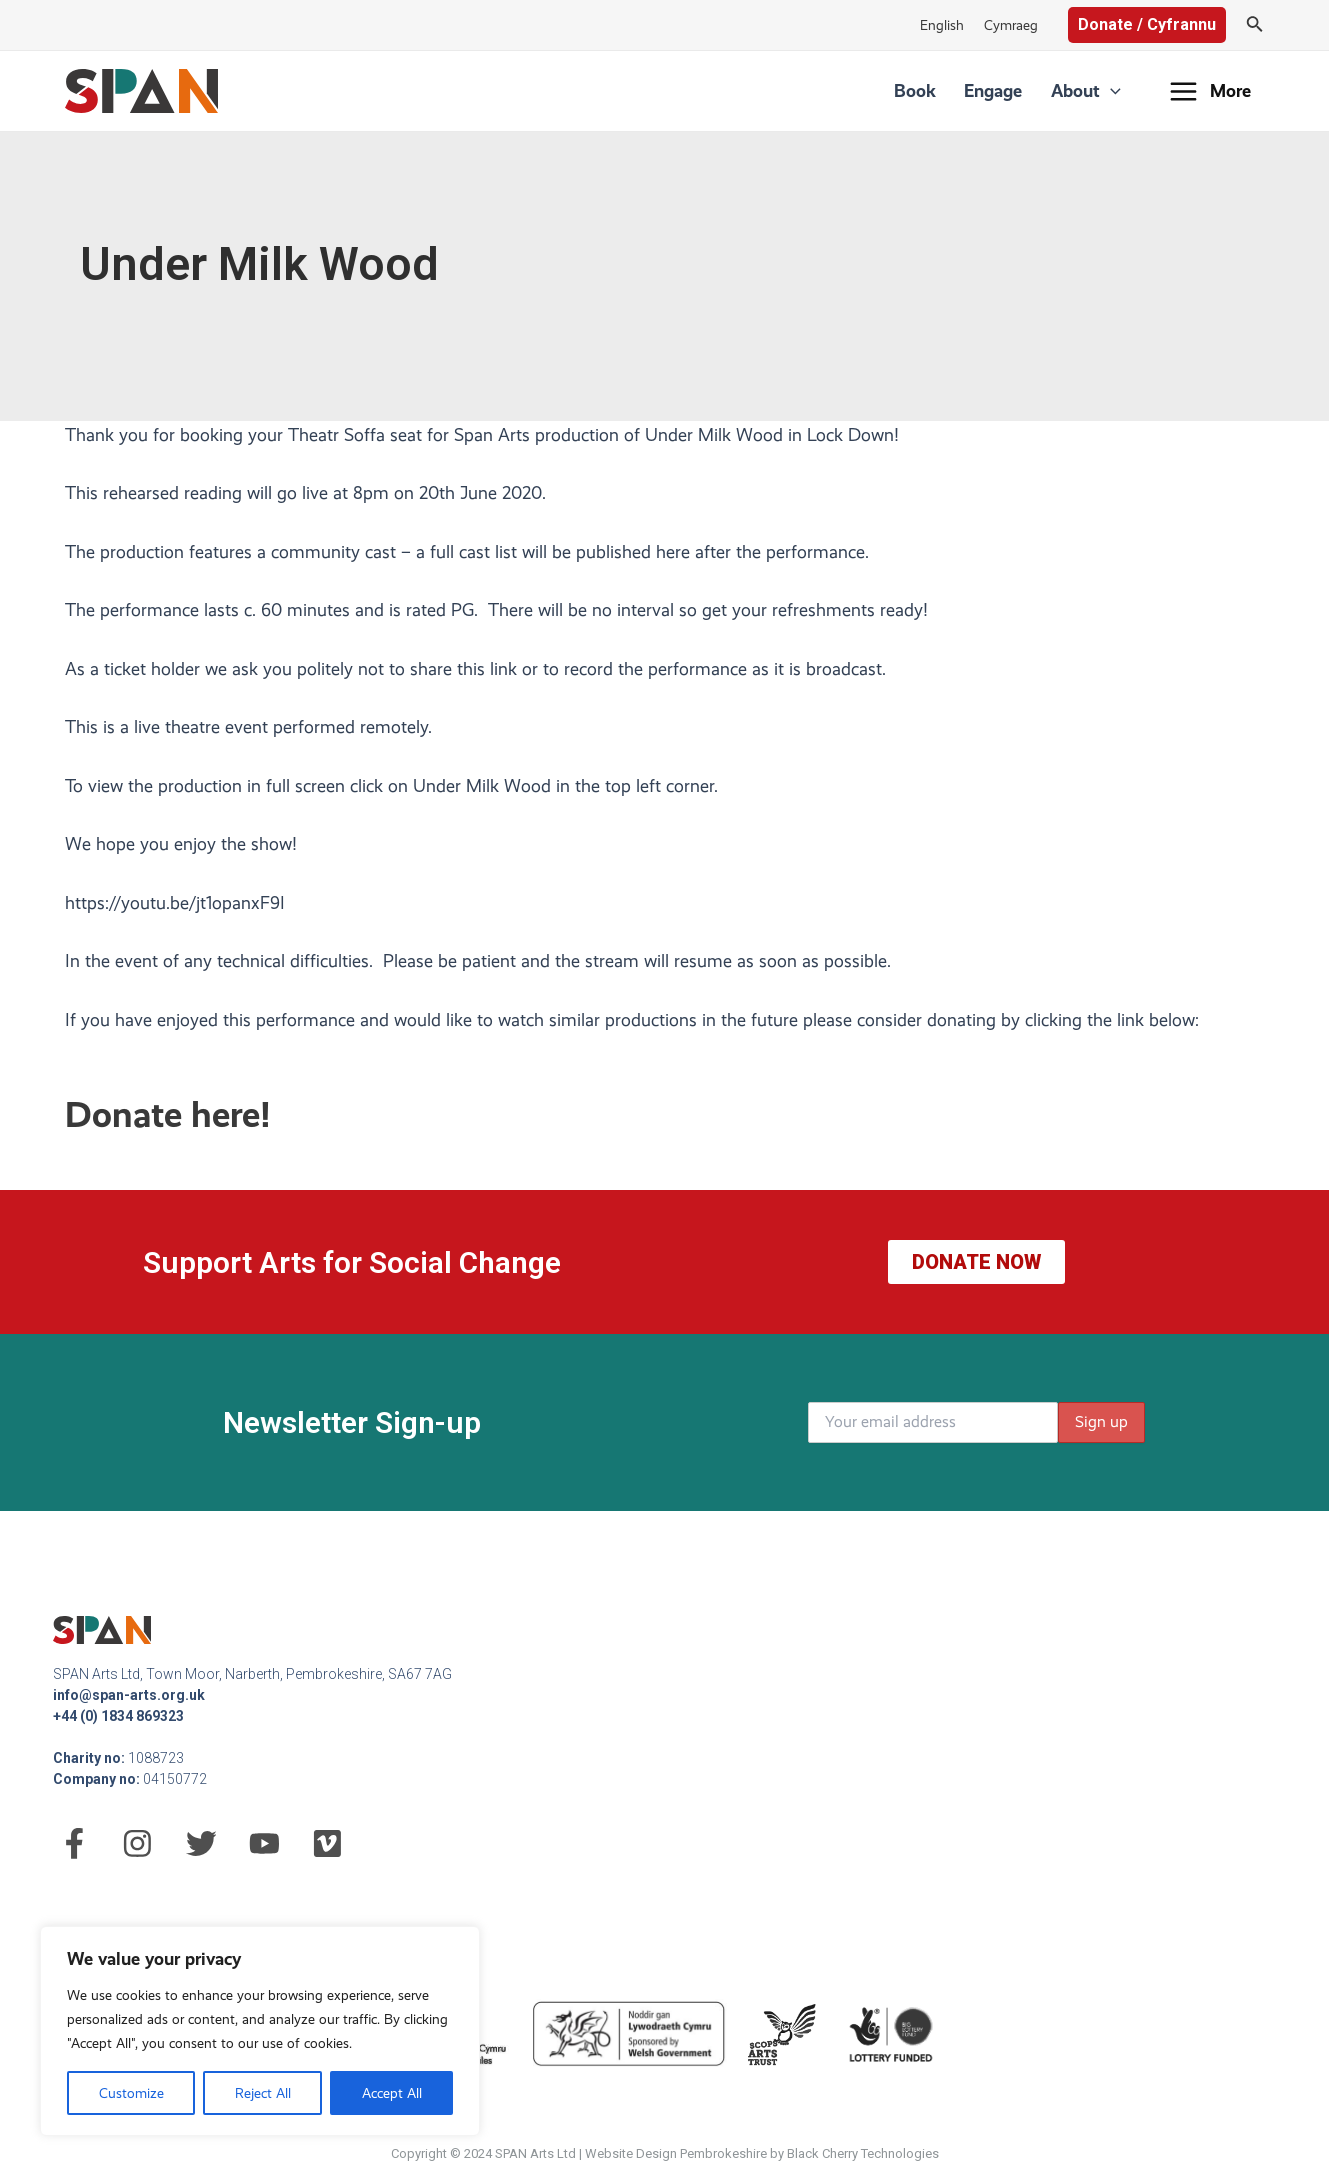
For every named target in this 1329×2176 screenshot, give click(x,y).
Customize (131, 2093)
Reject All (263, 2093)
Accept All (392, 2093)
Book (936, 90)
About (1090, 91)
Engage (1006, 90)
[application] (1114, 91)
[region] (260, 2031)
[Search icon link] (1255, 25)
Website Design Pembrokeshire (676, 2153)
